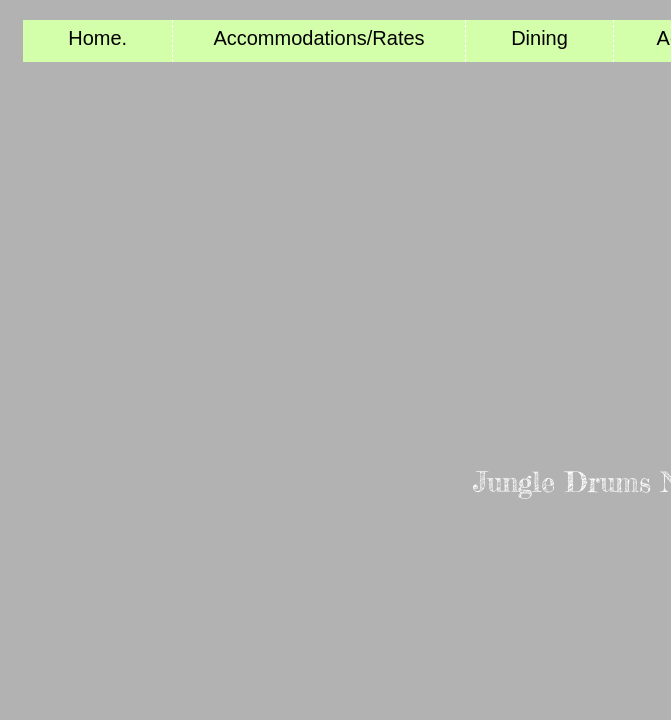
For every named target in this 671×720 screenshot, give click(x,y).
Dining (539, 38)
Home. (97, 38)
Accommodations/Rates (318, 38)
